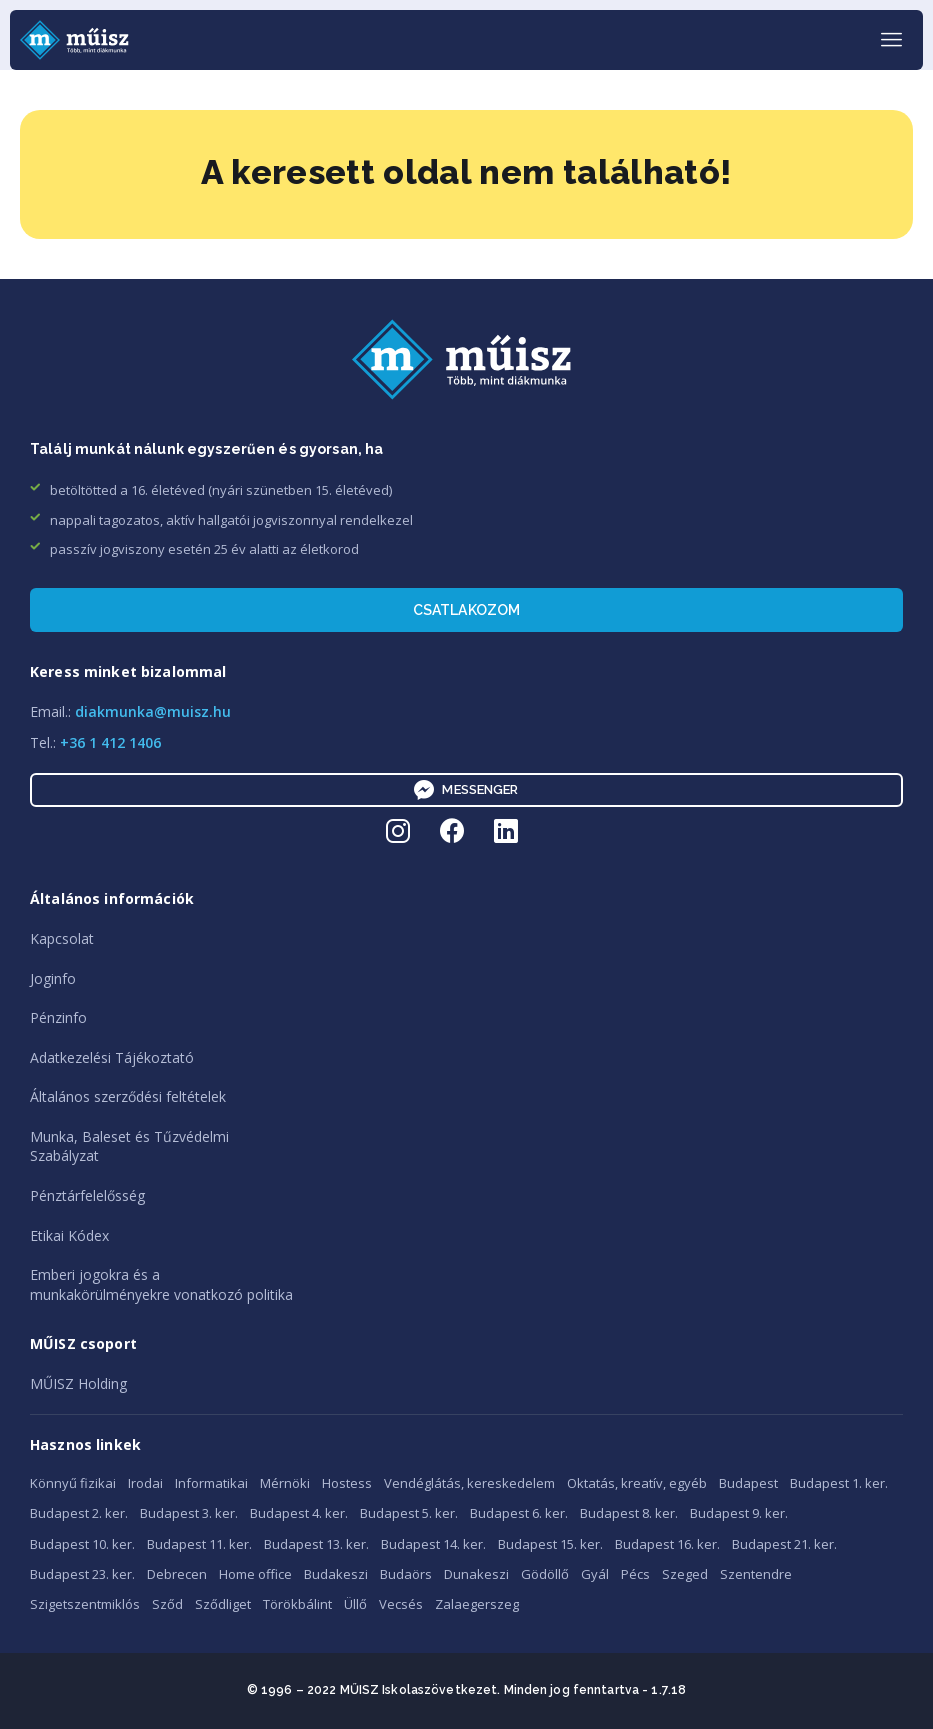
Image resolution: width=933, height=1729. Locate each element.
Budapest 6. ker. (519, 1513)
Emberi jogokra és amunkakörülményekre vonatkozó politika (161, 1284)
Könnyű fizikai (73, 1483)
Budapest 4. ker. (299, 1513)
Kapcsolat (62, 938)
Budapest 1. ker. (839, 1483)
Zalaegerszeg (477, 1604)
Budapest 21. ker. (784, 1544)
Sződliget (223, 1604)
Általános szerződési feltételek (128, 1096)
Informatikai (211, 1483)
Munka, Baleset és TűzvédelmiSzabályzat (129, 1146)
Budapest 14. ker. (433, 1544)
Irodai (145, 1483)
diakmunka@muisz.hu (153, 711)
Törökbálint (297, 1604)
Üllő (355, 1604)
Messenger (466, 790)
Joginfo (53, 978)
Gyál (595, 1574)
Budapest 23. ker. (82, 1574)
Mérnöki (285, 1483)
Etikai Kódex (69, 1235)
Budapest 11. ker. (199, 1544)
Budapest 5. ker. (409, 1513)
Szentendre (756, 1574)
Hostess (347, 1483)
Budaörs (406, 1574)
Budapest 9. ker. (739, 1513)
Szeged (685, 1574)
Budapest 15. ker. (550, 1544)
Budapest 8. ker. (629, 1513)
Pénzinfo (58, 1017)
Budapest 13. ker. (316, 1544)
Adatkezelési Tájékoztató (112, 1057)
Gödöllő (545, 1574)
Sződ (167, 1604)
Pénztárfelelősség (87, 1195)
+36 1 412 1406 (110, 742)
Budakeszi (336, 1574)
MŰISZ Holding (78, 1383)
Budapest (748, 1483)
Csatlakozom (467, 610)
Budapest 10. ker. (82, 1544)
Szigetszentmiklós (85, 1604)
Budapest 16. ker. (667, 1544)
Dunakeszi (476, 1574)
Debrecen (177, 1574)
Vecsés (401, 1604)
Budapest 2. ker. (79, 1513)
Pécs (635, 1574)
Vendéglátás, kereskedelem (469, 1483)
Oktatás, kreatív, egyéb (637, 1483)
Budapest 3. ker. (189, 1513)
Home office (255, 1574)
